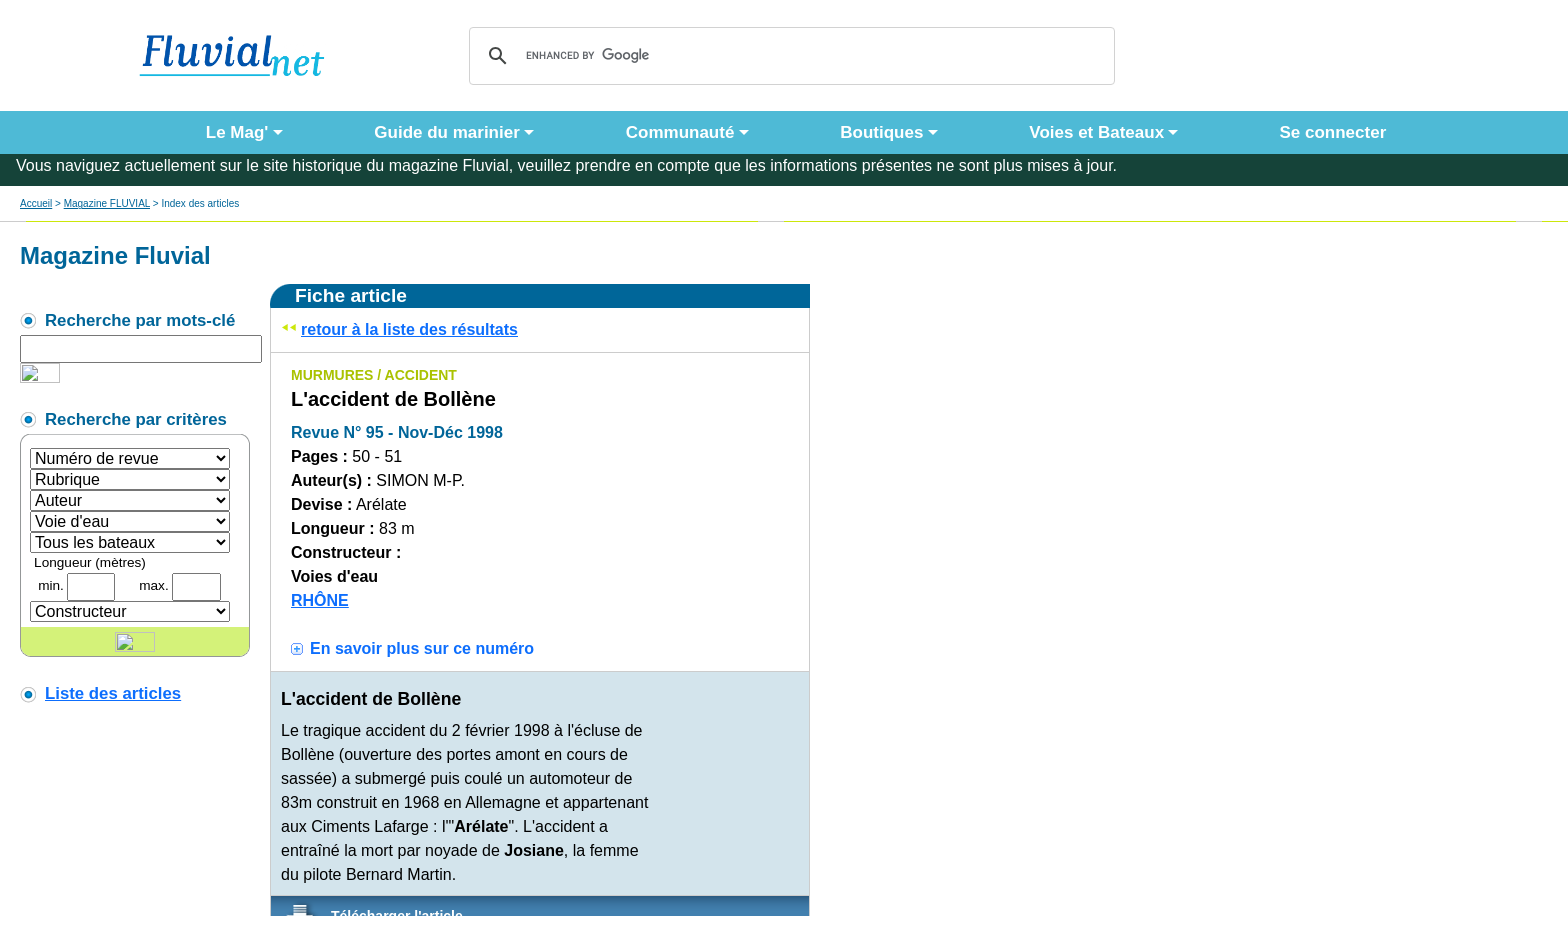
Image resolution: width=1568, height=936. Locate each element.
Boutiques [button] (881, 132)
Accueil (36, 203)
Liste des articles (113, 693)
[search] (789, 56)
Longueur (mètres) (90, 562)
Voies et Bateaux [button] (1096, 132)
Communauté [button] (680, 132)
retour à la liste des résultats (409, 329)
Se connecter (1328, 132)
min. (51, 585)
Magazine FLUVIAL (107, 203)
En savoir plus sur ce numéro (422, 648)
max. (153, 585)
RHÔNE (320, 600)
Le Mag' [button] (237, 132)
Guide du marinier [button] (446, 132)
